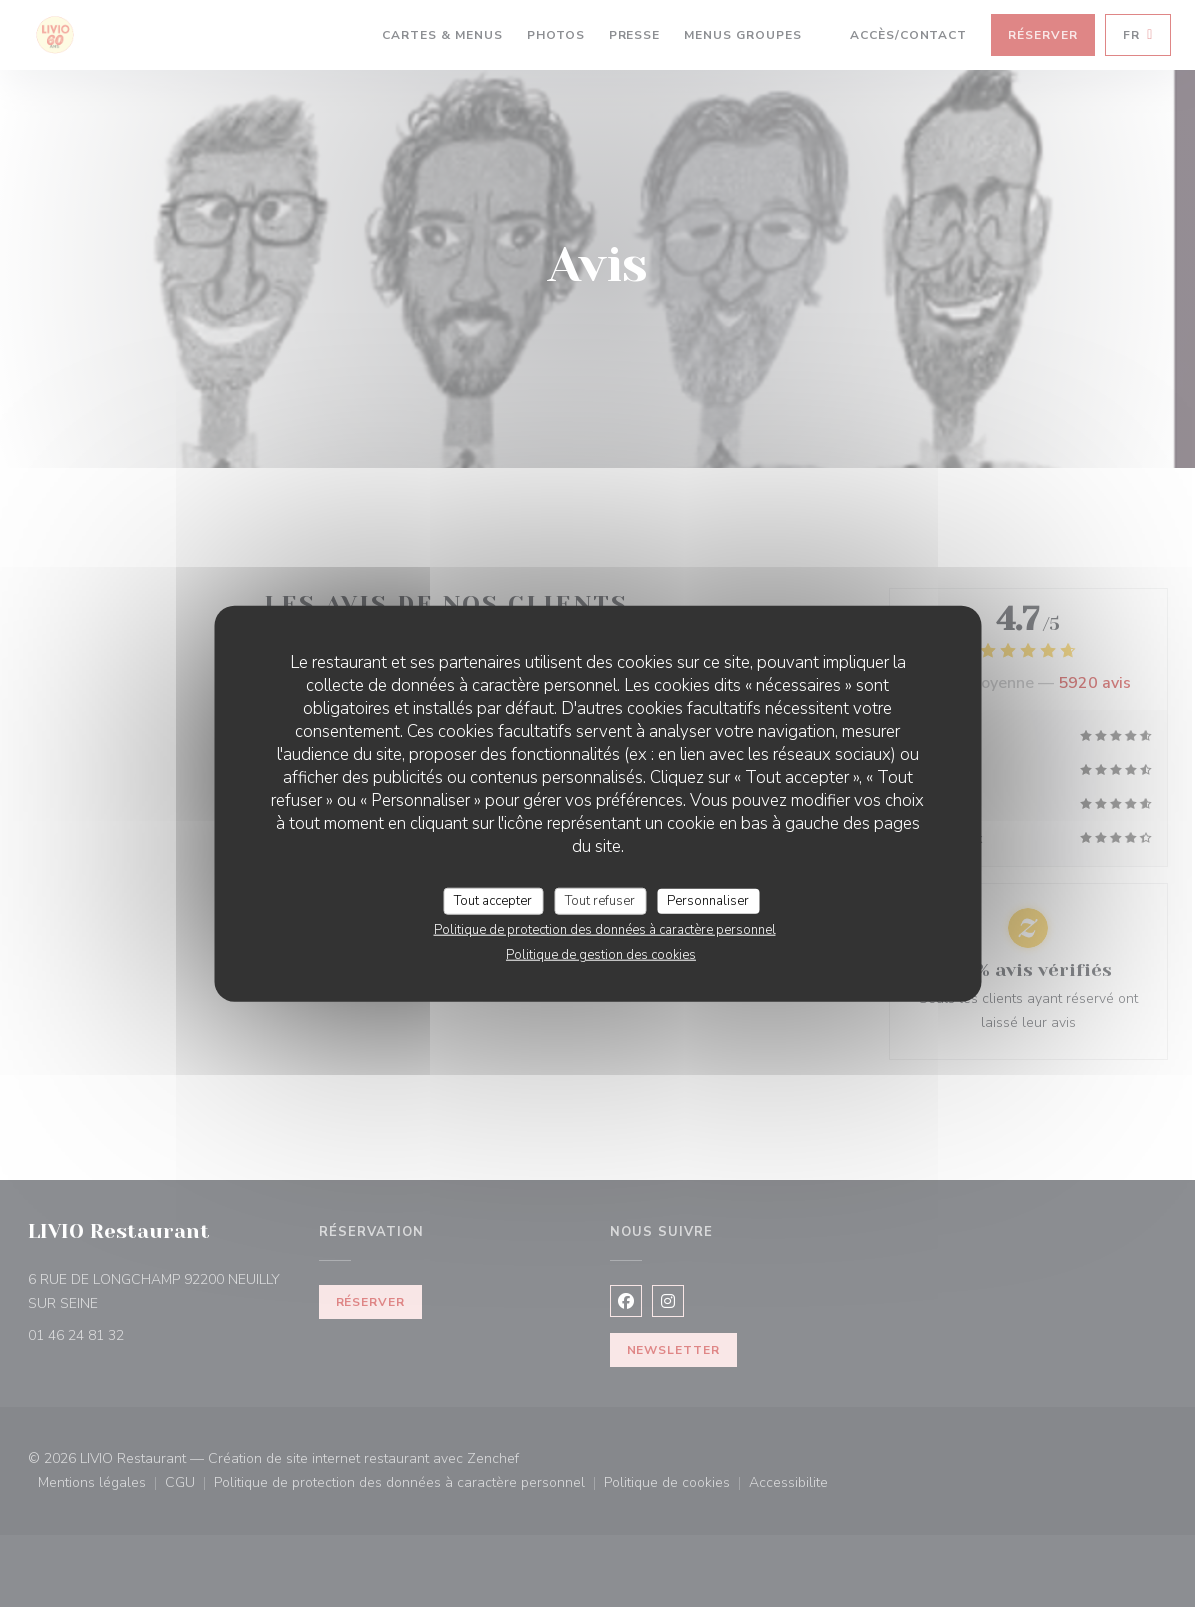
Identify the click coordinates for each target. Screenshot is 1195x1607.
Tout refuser (600, 900)
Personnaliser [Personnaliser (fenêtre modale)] (708, 900)
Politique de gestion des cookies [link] (601, 955)
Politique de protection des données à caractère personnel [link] (605, 930)
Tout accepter (493, 900)
